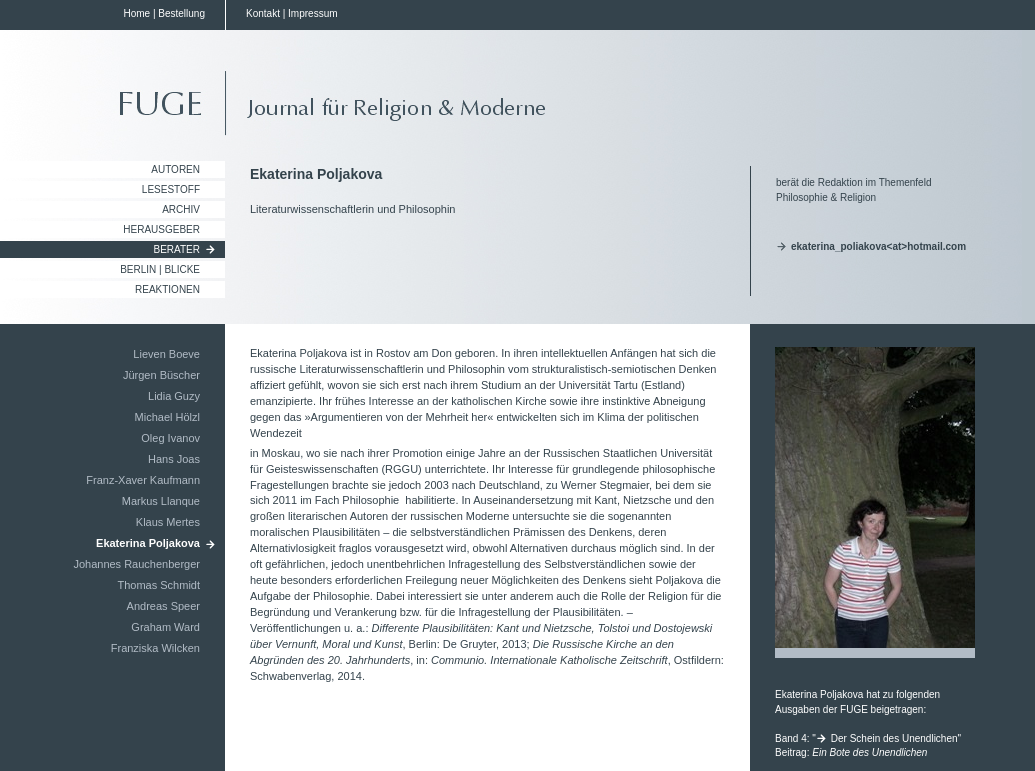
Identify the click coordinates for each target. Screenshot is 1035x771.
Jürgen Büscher (161, 375)
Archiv (181, 209)
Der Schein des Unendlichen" (896, 738)
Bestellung (181, 13)
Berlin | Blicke (160, 269)
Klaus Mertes (168, 522)
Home (136, 13)
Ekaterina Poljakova (148, 543)
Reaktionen (167, 289)
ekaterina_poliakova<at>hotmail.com (878, 246)
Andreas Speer (163, 606)
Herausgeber (161, 229)
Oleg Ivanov (170, 438)
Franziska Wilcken (155, 648)
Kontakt (263, 13)
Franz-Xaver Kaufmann (143, 480)
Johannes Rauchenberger (136, 564)
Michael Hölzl (167, 417)
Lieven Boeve (166, 354)
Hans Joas (174, 459)
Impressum (312, 13)
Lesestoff (171, 189)
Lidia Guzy (174, 396)
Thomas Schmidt (158, 585)
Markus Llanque (161, 501)
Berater (177, 249)
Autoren (175, 169)
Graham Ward (165, 627)
